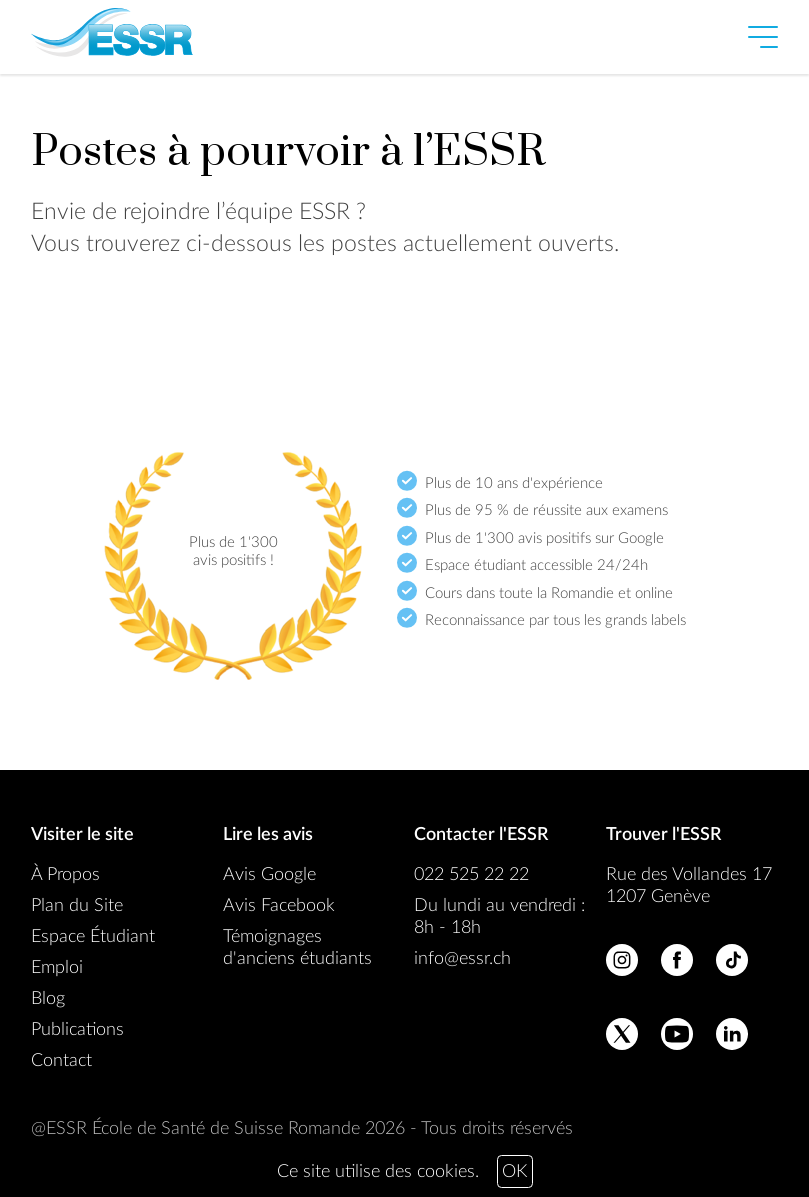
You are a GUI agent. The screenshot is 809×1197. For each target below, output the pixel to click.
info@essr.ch (462, 959)
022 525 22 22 (471, 875)
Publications (77, 1030)
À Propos (65, 875)
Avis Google (269, 875)
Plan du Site (77, 906)
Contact (61, 1061)
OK (514, 1172)
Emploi (57, 968)
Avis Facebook (279, 906)
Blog (48, 999)
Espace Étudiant (93, 937)
